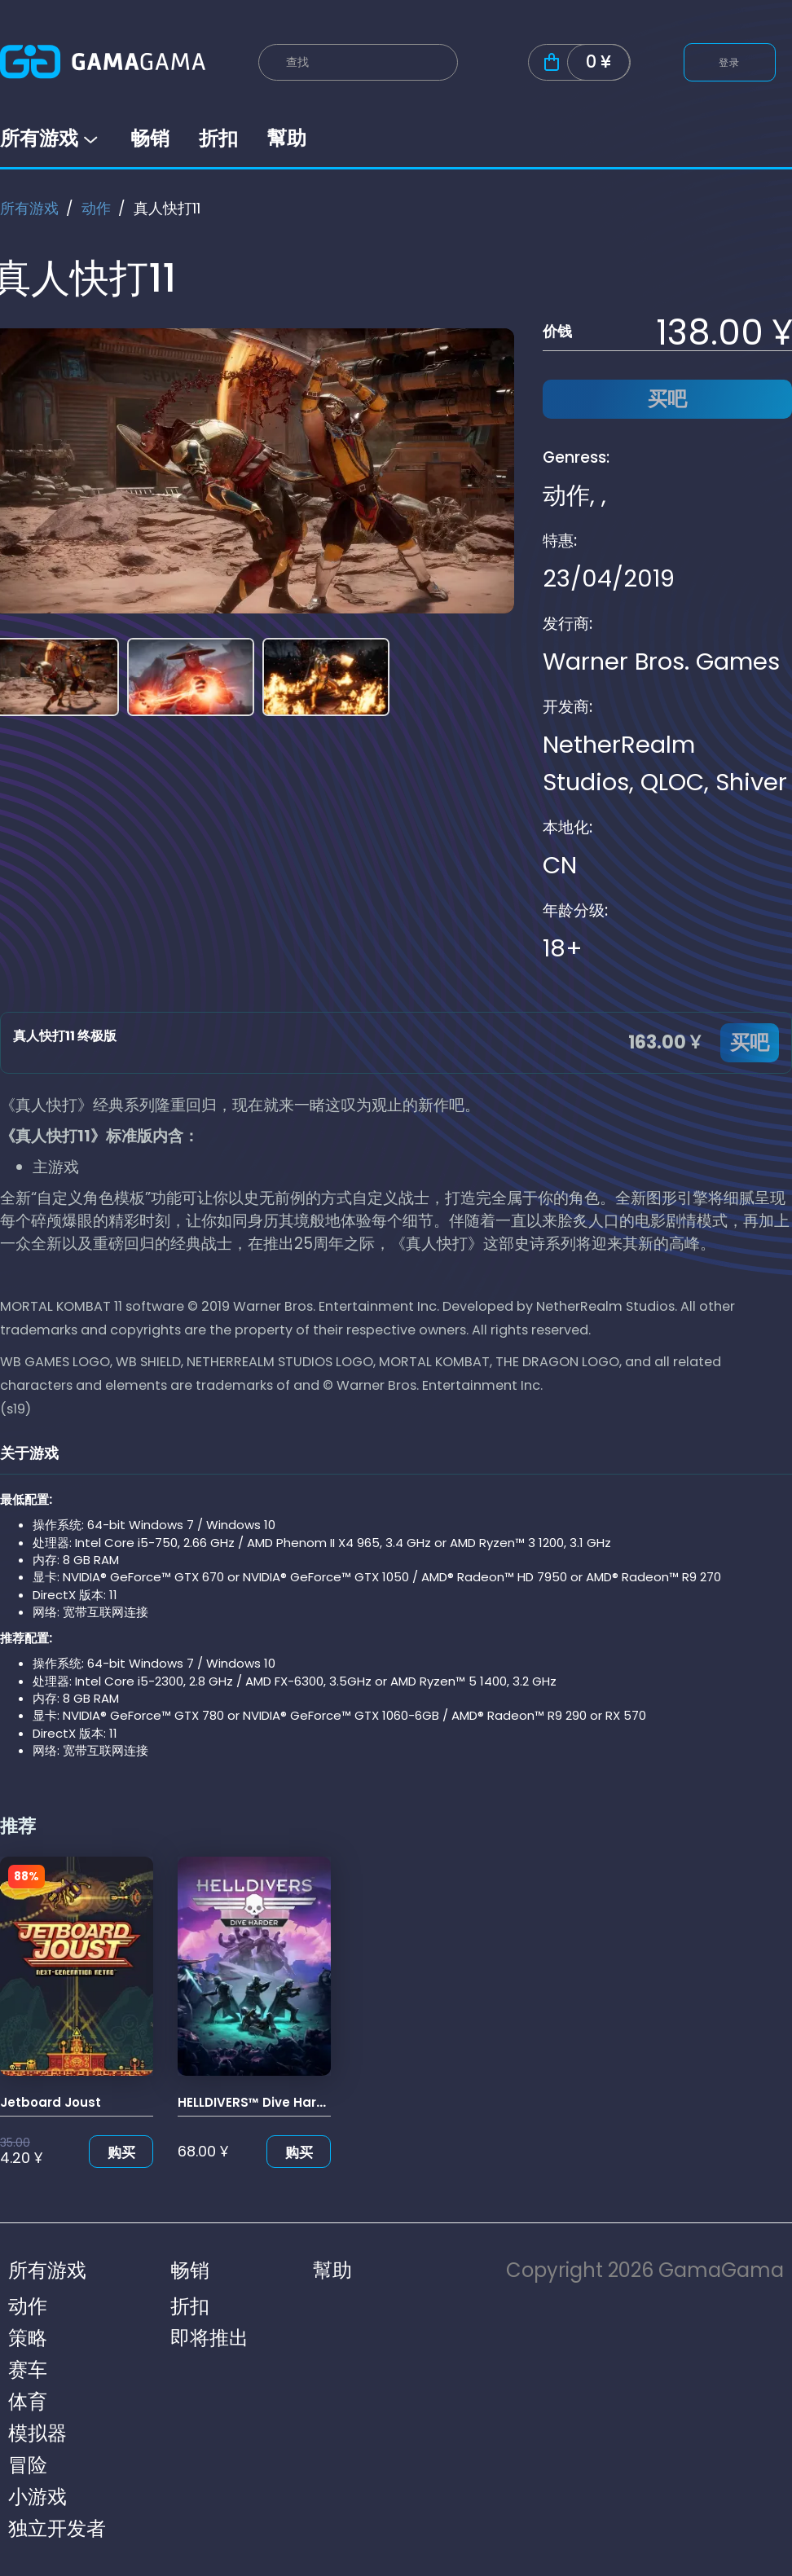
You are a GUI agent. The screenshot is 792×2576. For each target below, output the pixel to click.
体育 (27, 2401)
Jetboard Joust (50, 2102)
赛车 (27, 2369)
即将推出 (209, 2337)
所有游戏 (50, 138)
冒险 (27, 2464)
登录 (730, 62)
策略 (27, 2337)
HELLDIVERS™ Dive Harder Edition (281, 2102)
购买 (121, 2152)
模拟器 (37, 2433)
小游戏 (37, 2496)
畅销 (149, 138)
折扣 (218, 138)
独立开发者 (57, 2528)
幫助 (286, 138)
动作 (96, 208)
